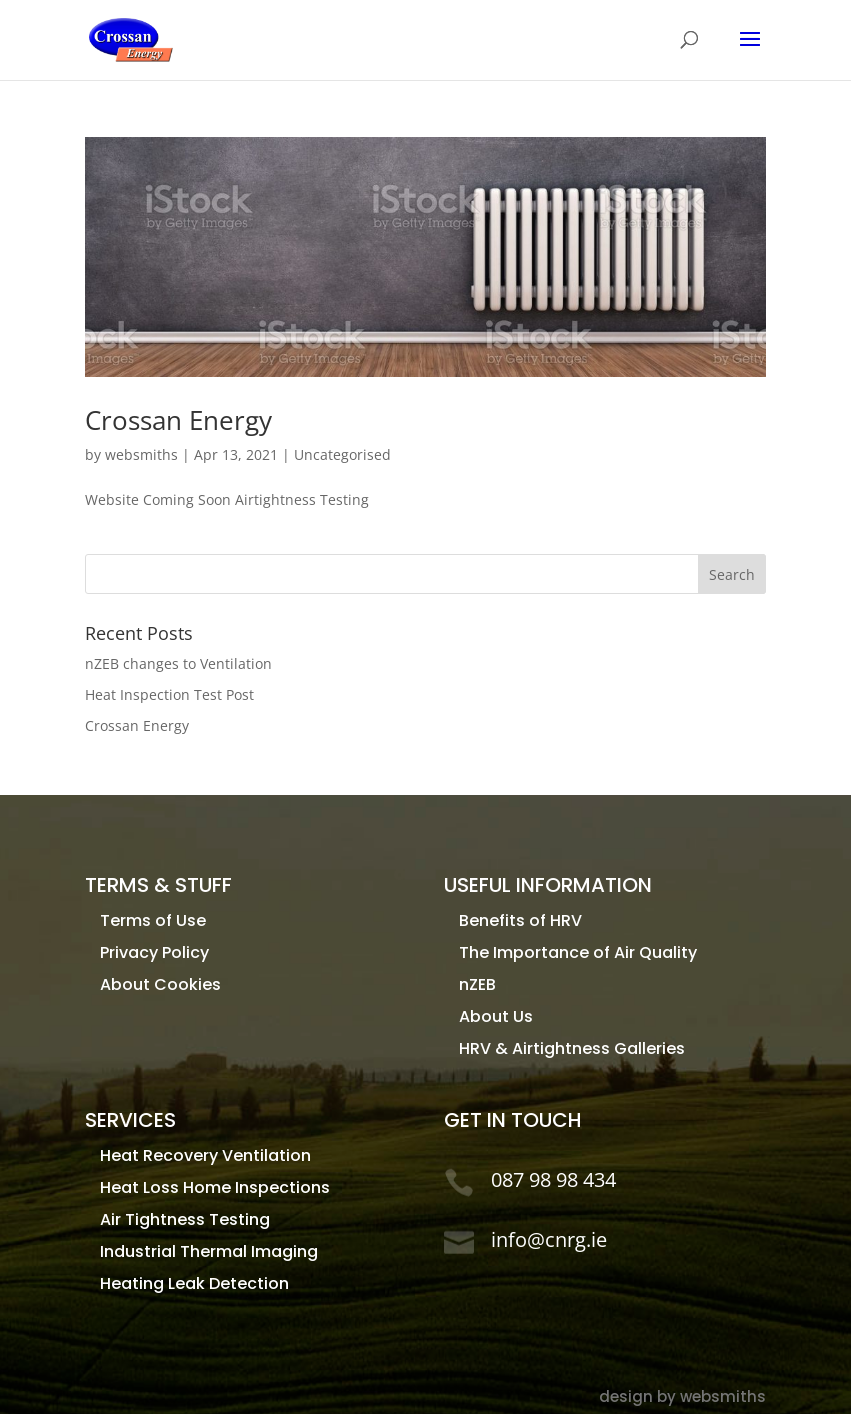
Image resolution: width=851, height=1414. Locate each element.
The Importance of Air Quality (578, 952)
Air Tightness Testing (185, 1219)
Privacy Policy (154, 952)
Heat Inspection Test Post (169, 694)
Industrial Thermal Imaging (209, 1251)
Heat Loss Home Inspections (215, 1187)
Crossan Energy (178, 420)
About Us (496, 1016)
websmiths (141, 454)
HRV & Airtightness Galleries (572, 1048)
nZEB (477, 984)
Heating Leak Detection (194, 1283)
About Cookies (160, 984)
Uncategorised (342, 454)
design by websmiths (682, 1396)
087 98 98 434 (553, 1179)
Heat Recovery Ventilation (205, 1155)
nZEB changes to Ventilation (178, 663)
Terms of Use (153, 920)
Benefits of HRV (520, 920)
